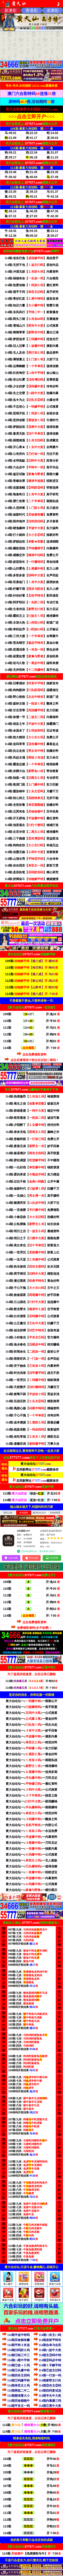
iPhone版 (31, 1558)
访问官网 (52, 1558)
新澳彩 (11, 10)
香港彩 (32, 10)
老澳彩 (53, 10)
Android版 (11, 1558)
